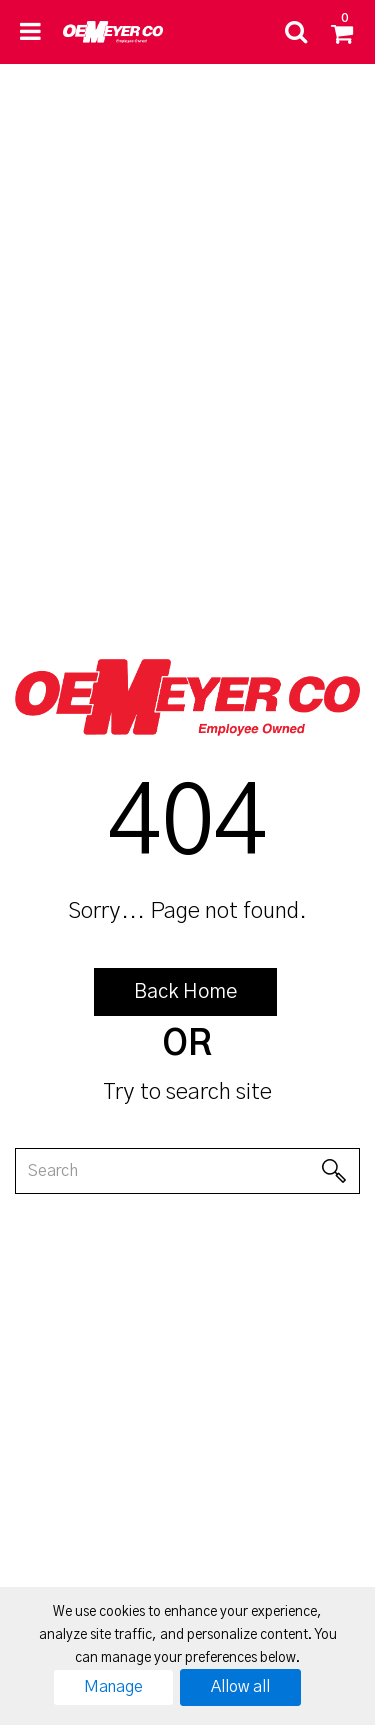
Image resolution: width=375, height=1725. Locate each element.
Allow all (240, 1687)
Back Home (185, 992)
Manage (113, 1687)
